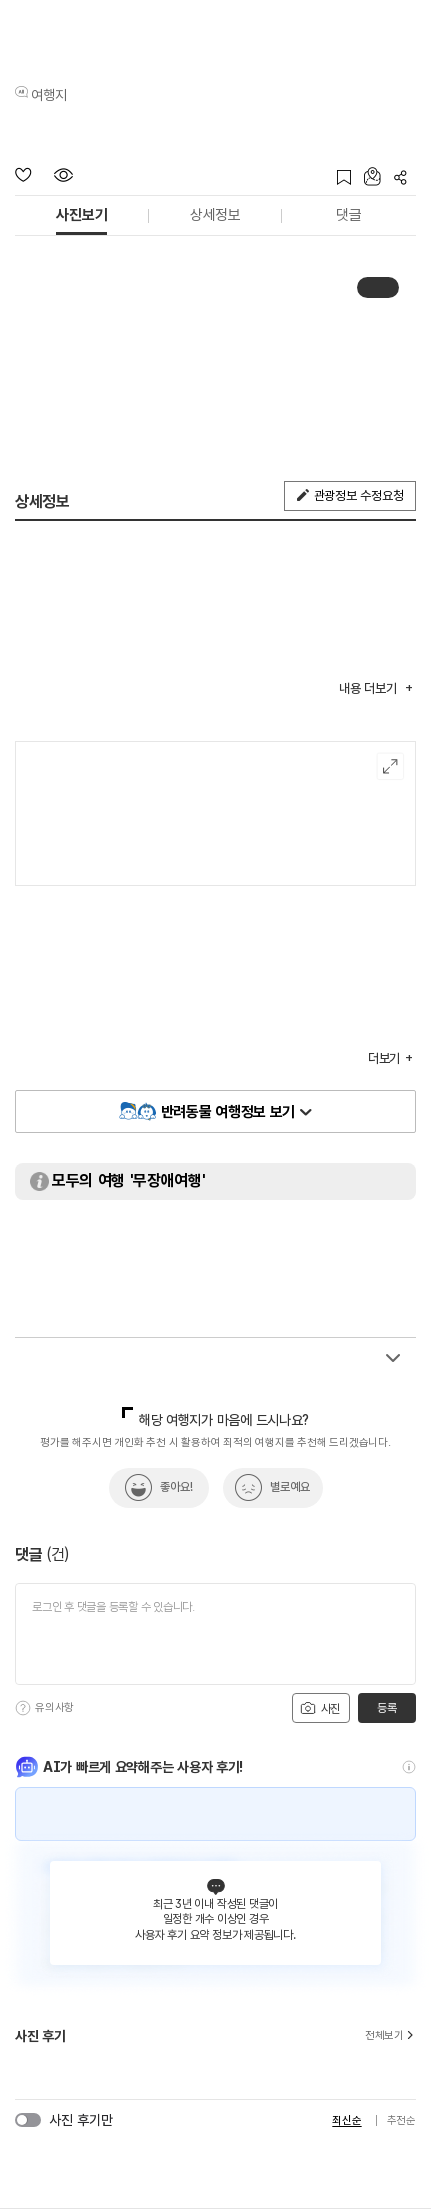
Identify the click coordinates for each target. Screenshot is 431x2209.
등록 (386, 1708)
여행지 (49, 95)
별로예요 (290, 1487)
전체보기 (390, 2036)
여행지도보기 (390, 766)
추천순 (401, 2120)
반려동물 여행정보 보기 (228, 1112)
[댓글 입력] (215, 1634)
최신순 (346, 2120)
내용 (369, 688)
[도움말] (23, 1708)
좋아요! (176, 1487)
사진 (320, 1708)
